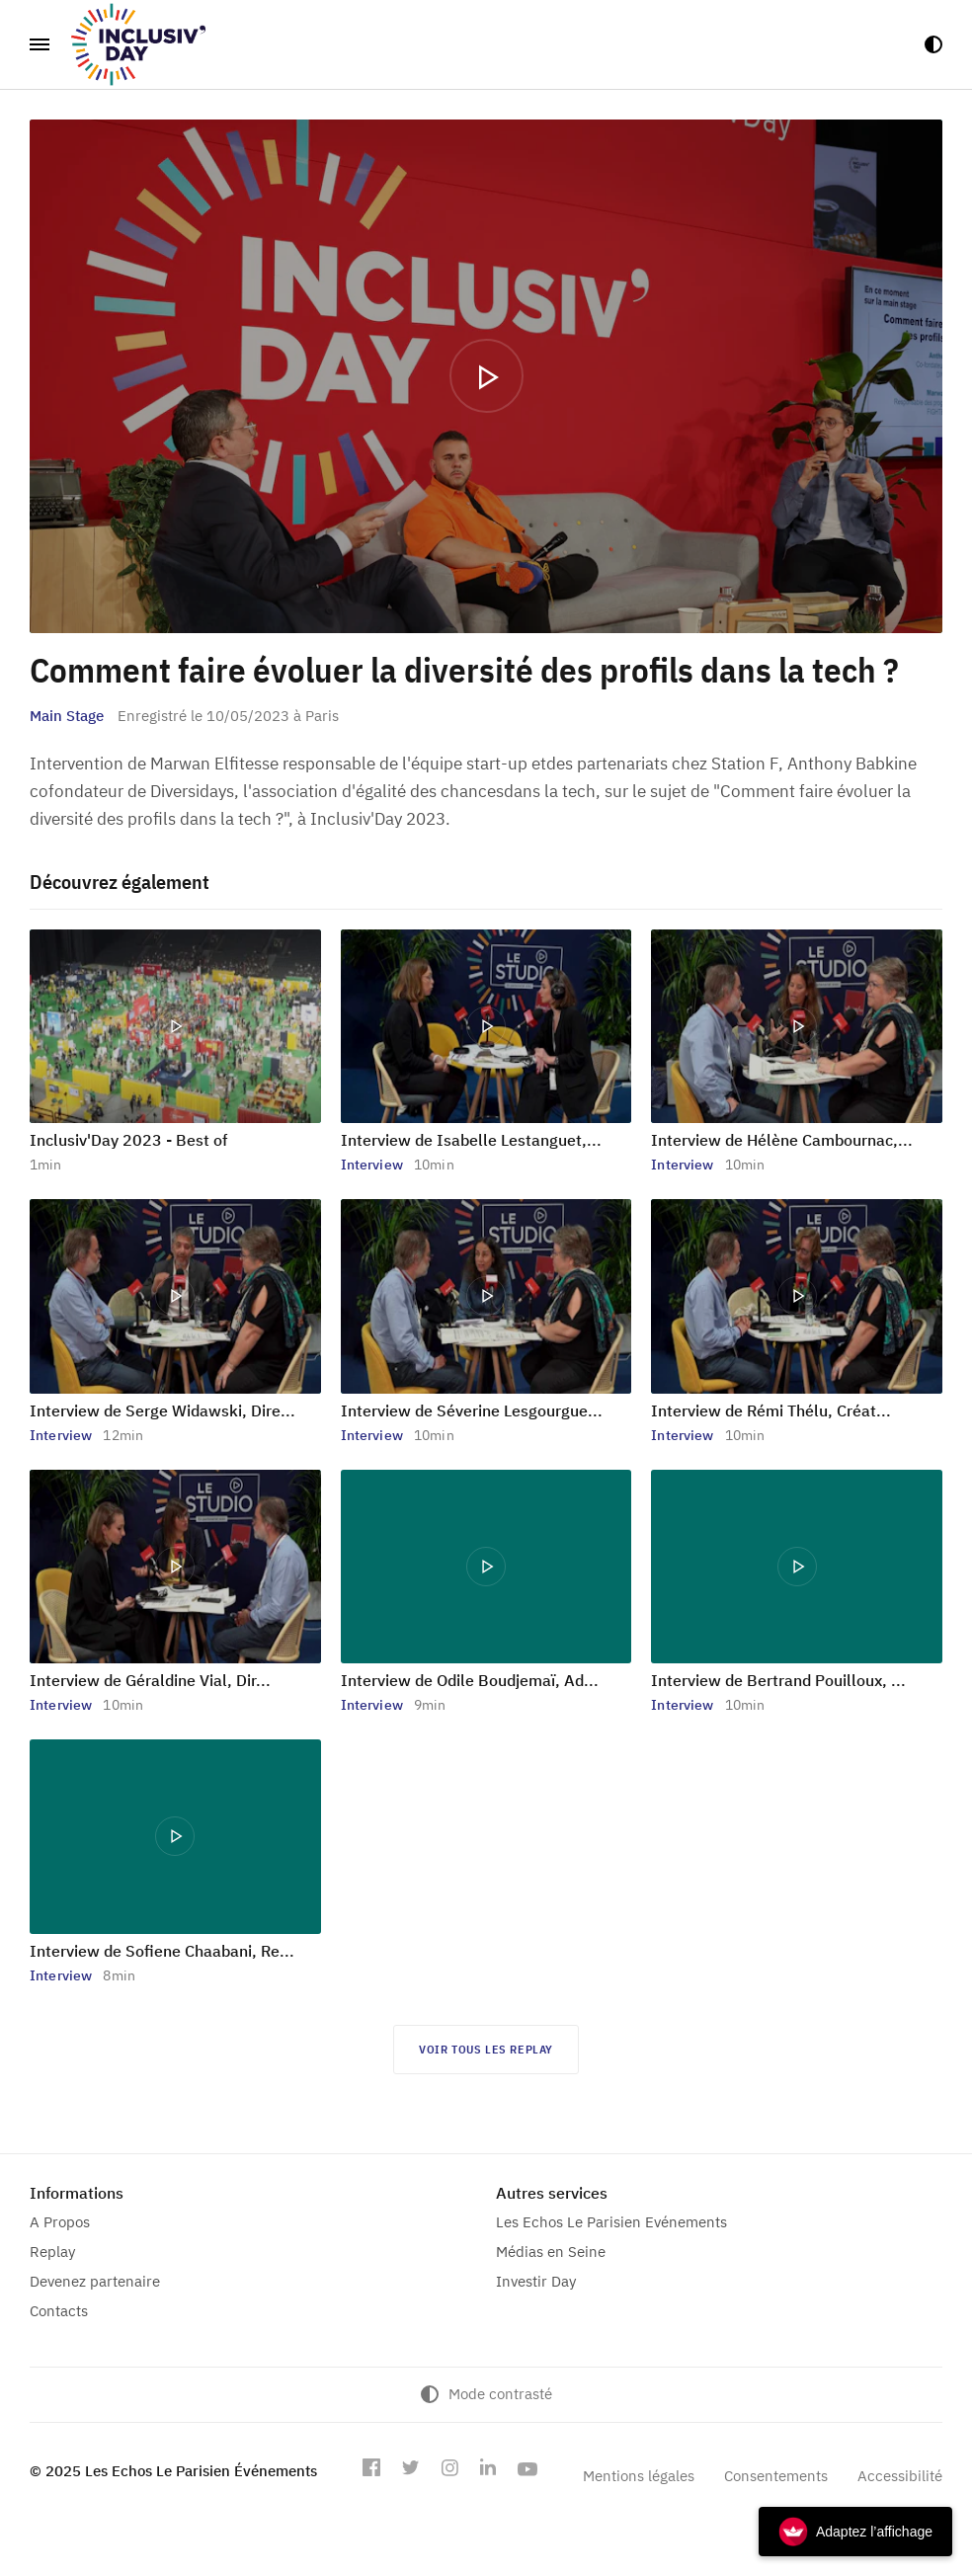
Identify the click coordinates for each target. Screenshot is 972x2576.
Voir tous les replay (486, 2049)
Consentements (776, 2475)
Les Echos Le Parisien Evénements (611, 2222)
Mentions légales (638, 2475)
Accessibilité (899, 2475)
